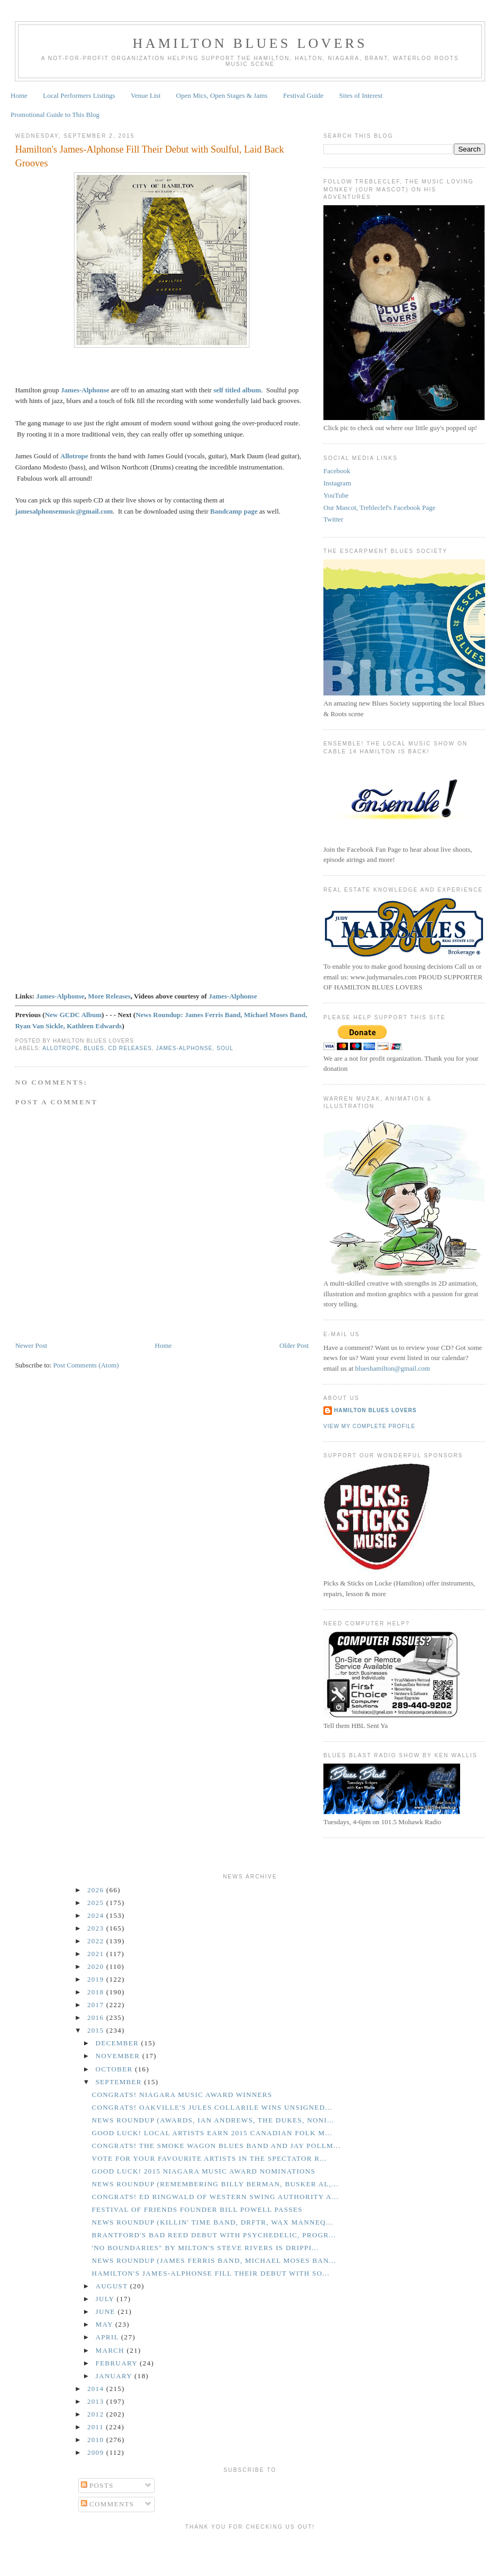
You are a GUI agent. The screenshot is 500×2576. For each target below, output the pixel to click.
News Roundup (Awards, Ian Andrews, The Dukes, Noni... (212, 2120)
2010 (96, 2440)
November (119, 2056)
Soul (225, 1048)
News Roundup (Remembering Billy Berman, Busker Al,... (214, 2184)
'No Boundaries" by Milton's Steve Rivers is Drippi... (205, 2248)
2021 (96, 1954)
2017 (96, 2005)
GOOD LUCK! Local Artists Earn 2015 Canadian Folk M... (211, 2133)
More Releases (109, 996)
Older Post (294, 1345)
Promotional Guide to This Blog (55, 115)
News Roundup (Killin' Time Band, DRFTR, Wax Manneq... (212, 2222)
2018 (96, 1992)
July (106, 2299)
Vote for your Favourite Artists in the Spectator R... (209, 2158)
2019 (96, 1979)
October (115, 2069)
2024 (96, 1915)
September (120, 2082)
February (118, 2363)
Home (19, 95)
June (107, 2311)
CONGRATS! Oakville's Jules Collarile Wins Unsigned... (211, 2107)
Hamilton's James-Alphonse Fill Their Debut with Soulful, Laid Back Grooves (149, 156)
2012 (96, 2414)
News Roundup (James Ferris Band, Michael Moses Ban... (213, 2260)
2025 (96, 1903)
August (113, 2286)
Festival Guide (303, 95)
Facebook (337, 471)
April (108, 2337)
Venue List (146, 95)
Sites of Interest (361, 95)
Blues (94, 1048)
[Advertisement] (250, 2551)
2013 (96, 2401)
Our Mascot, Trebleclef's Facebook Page (379, 507)
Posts (97, 2485)
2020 (96, 1966)
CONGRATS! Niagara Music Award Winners (181, 2095)
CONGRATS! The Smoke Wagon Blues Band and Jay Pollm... (215, 2146)
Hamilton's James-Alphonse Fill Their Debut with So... (210, 2273)
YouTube (335, 495)
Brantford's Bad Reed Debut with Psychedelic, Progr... (213, 2235)
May (105, 2324)
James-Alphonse (85, 390)
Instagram (337, 483)
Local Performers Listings (79, 95)
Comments (108, 2504)
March (111, 2350)
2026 (96, 1890)
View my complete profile (369, 1426)
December (118, 2043)
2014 (96, 2389)
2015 (96, 2030)
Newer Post (31, 1345)
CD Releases (130, 1048)
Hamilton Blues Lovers (249, 43)
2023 (96, 1928)
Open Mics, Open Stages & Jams (222, 95)
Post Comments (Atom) (86, 1365)
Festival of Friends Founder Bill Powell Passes (196, 2209)
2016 (96, 2017)
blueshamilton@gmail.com (392, 1368)
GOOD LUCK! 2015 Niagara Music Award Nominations (203, 2171)
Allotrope (74, 456)
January (115, 2376)
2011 (96, 2427)
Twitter (333, 519)
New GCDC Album (73, 1015)
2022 (96, 1941)
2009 (96, 2452)
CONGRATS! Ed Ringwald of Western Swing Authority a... (215, 2197)
